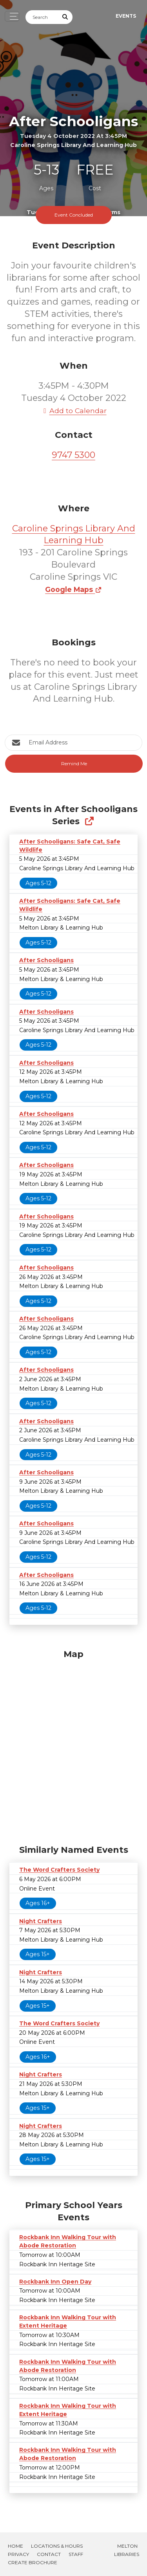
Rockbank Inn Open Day (55, 2281)
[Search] (41, 17)
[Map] (73, 1745)
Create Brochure (32, 2562)
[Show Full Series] (89, 821)
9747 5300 (73, 455)
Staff (76, 2554)
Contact (49, 2554)
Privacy (18, 2554)
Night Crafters (40, 1921)
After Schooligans (46, 960)
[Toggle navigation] (12, 16)
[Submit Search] (65, 17)
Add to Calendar (74, 410)
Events (126, 16)
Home (15, 2546)
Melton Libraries (126, 2550)
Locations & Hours (57, 2546)
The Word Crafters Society (59, 1869)
